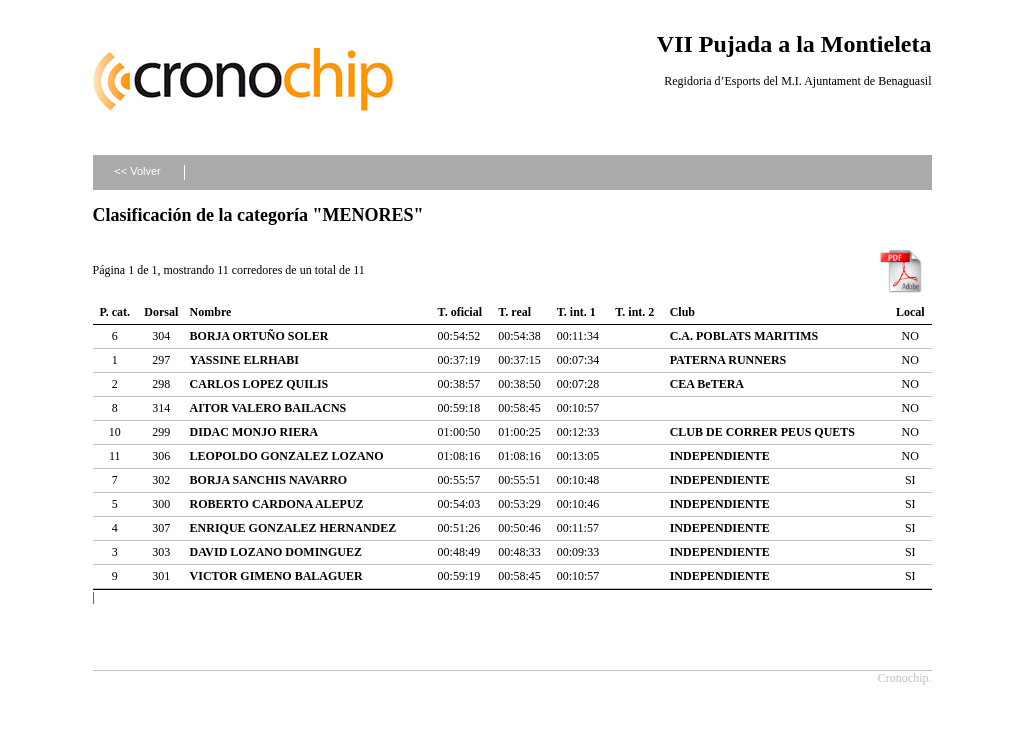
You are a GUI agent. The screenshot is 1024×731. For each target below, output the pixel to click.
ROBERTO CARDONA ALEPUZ (277, 504)
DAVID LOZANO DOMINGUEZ (276, 552)
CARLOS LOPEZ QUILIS (259, 384)
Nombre (211, 312)
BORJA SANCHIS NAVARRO (269, 480)
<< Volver (137, 171)
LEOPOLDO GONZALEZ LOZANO (287, 456)
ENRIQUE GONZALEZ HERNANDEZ (293, 528)
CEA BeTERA (707, 384)
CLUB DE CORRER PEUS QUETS (762, 432)
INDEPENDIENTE (720, 456)
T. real (514, 312)
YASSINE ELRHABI (244, 360)
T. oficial (460, 312)
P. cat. (114, 312)
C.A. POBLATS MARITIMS (744, 336)
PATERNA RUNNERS (728, 360)
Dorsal (161, 312)
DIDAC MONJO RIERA (254, 432)
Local (910, 312)
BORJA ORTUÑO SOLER (259, 336)
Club (682, 312)
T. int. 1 (576, 312)
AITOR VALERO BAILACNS (268, 408)
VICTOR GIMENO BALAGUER (276, 576)
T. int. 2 (634, 312)
